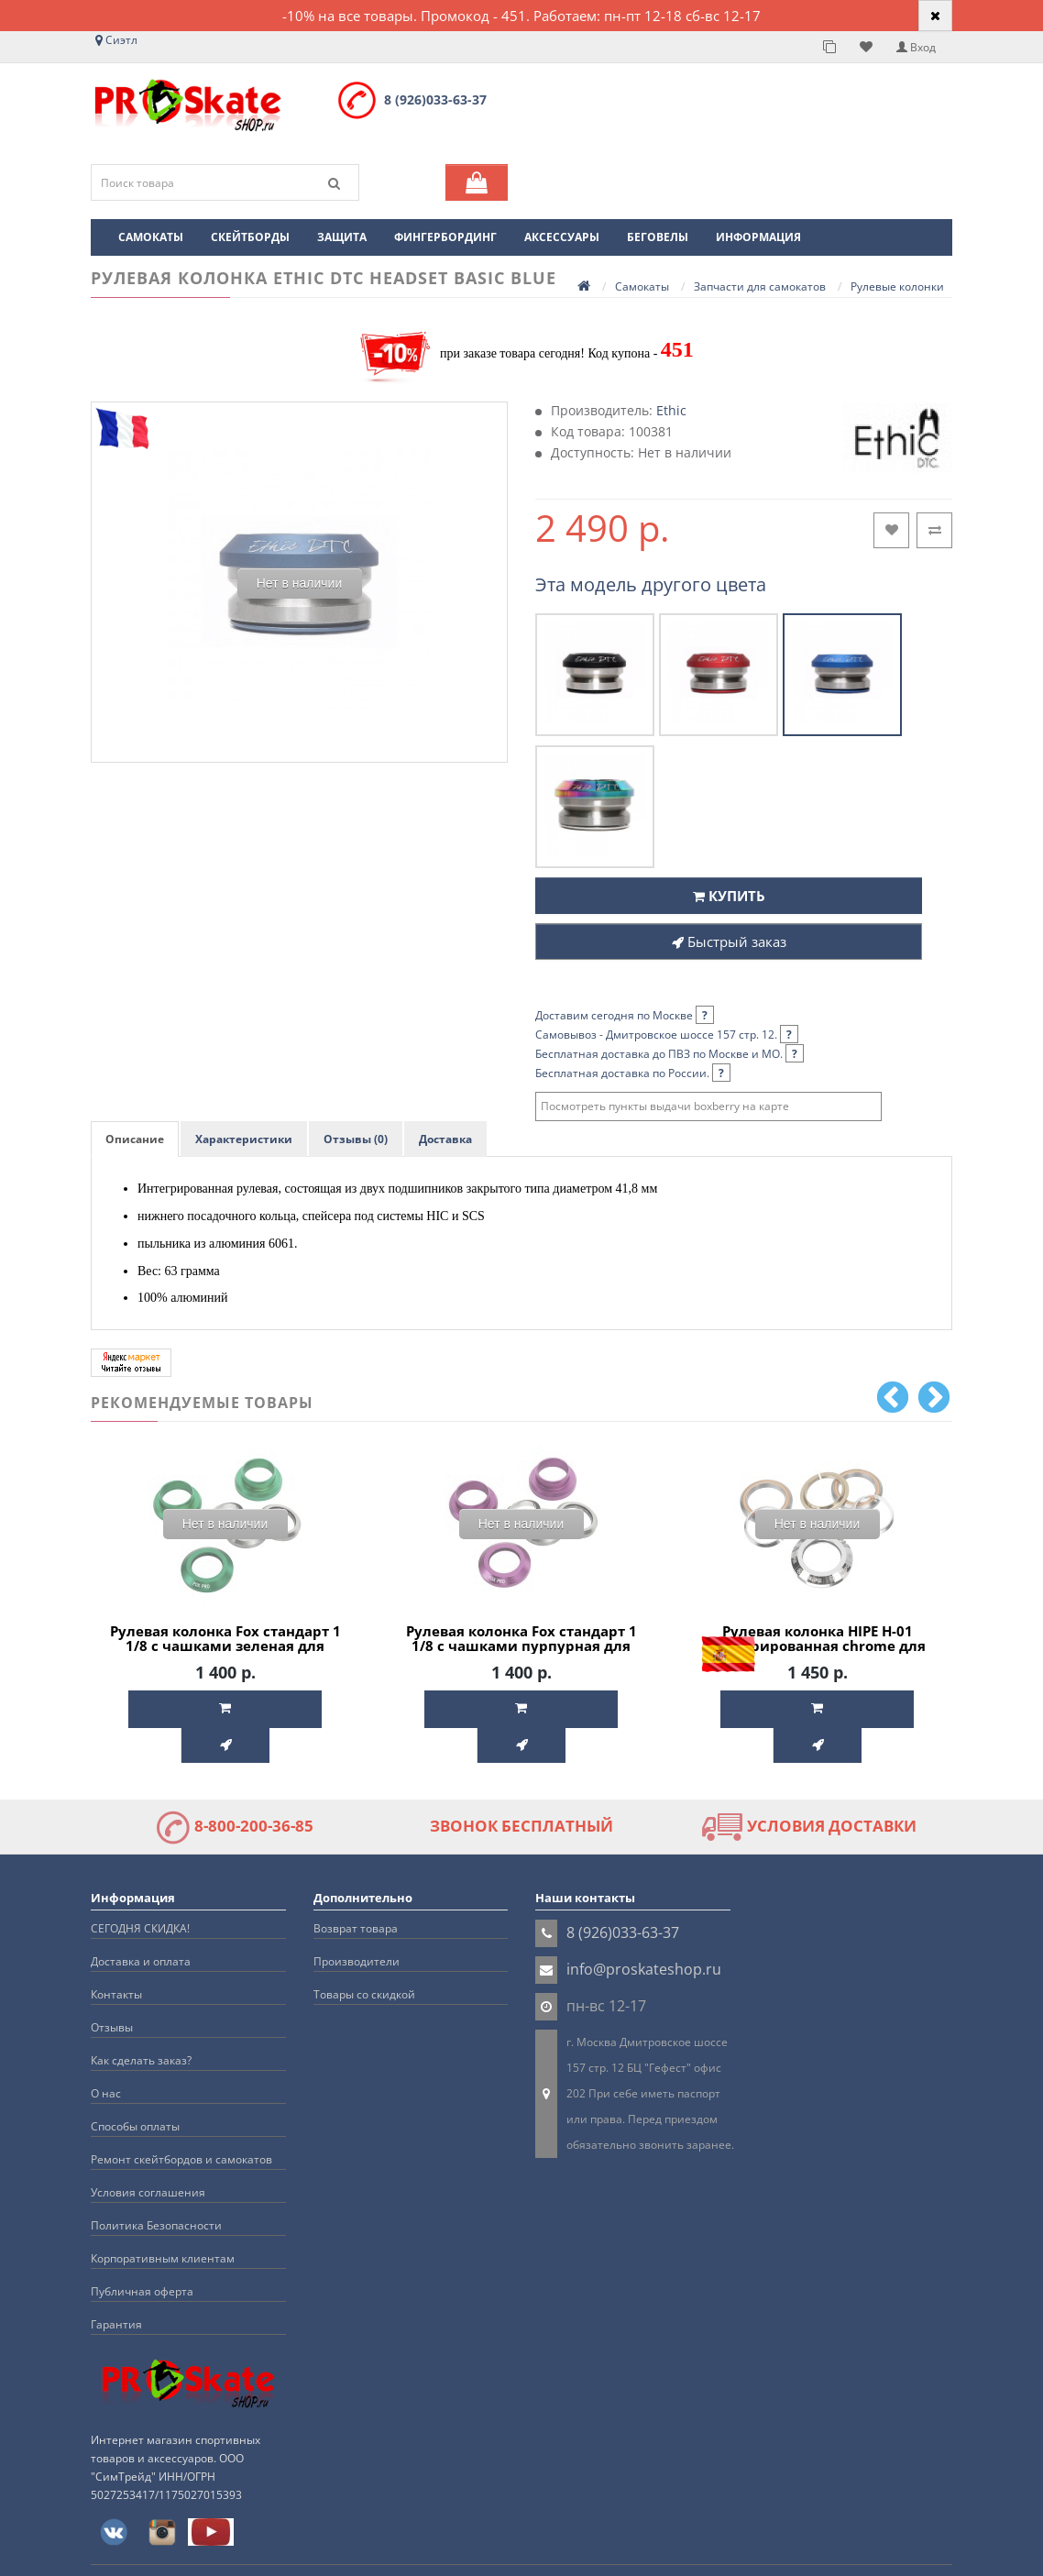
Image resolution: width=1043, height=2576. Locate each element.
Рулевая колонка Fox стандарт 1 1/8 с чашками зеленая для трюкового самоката (225, 1646)
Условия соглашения (148, 2154)
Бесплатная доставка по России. (632, 1073)
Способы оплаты (135, 2088)
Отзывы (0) (356, 1139)
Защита (342, 237)
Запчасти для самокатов (760, 286)
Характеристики (243, 1139)
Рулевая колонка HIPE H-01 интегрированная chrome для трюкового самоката (817, 1646)
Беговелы (657, 237)
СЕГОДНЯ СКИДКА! (140, 1890)
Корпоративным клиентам (163, 2220)
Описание (134, 1139)
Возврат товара (355, 1890)
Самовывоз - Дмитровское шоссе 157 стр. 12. (666, 1034)
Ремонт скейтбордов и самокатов (181, 2121)
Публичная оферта (142, 2253)
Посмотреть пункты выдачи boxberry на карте (665, 1106)
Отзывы (112, 1989)
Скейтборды (250, 237)
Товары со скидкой (364, 1956)
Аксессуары (561, 237)
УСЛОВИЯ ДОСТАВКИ (809, 1788)
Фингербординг (445, 237)
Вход (916, 47)
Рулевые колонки (897, 286)
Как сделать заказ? (141, 2022)
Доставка (445, 1139)
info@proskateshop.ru (643, 1931)
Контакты (116, 1956)
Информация (758, 237)
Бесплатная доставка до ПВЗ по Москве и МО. (669, 1054)
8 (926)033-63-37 (435, 99)
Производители (356, 1923)
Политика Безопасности (156, 2187)
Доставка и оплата (141, 1923)
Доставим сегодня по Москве (624, 1015)
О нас (106, 2055)
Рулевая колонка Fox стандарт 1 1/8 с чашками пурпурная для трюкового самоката (521, 1646)
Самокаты (150, 237)
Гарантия (116, 2286)
